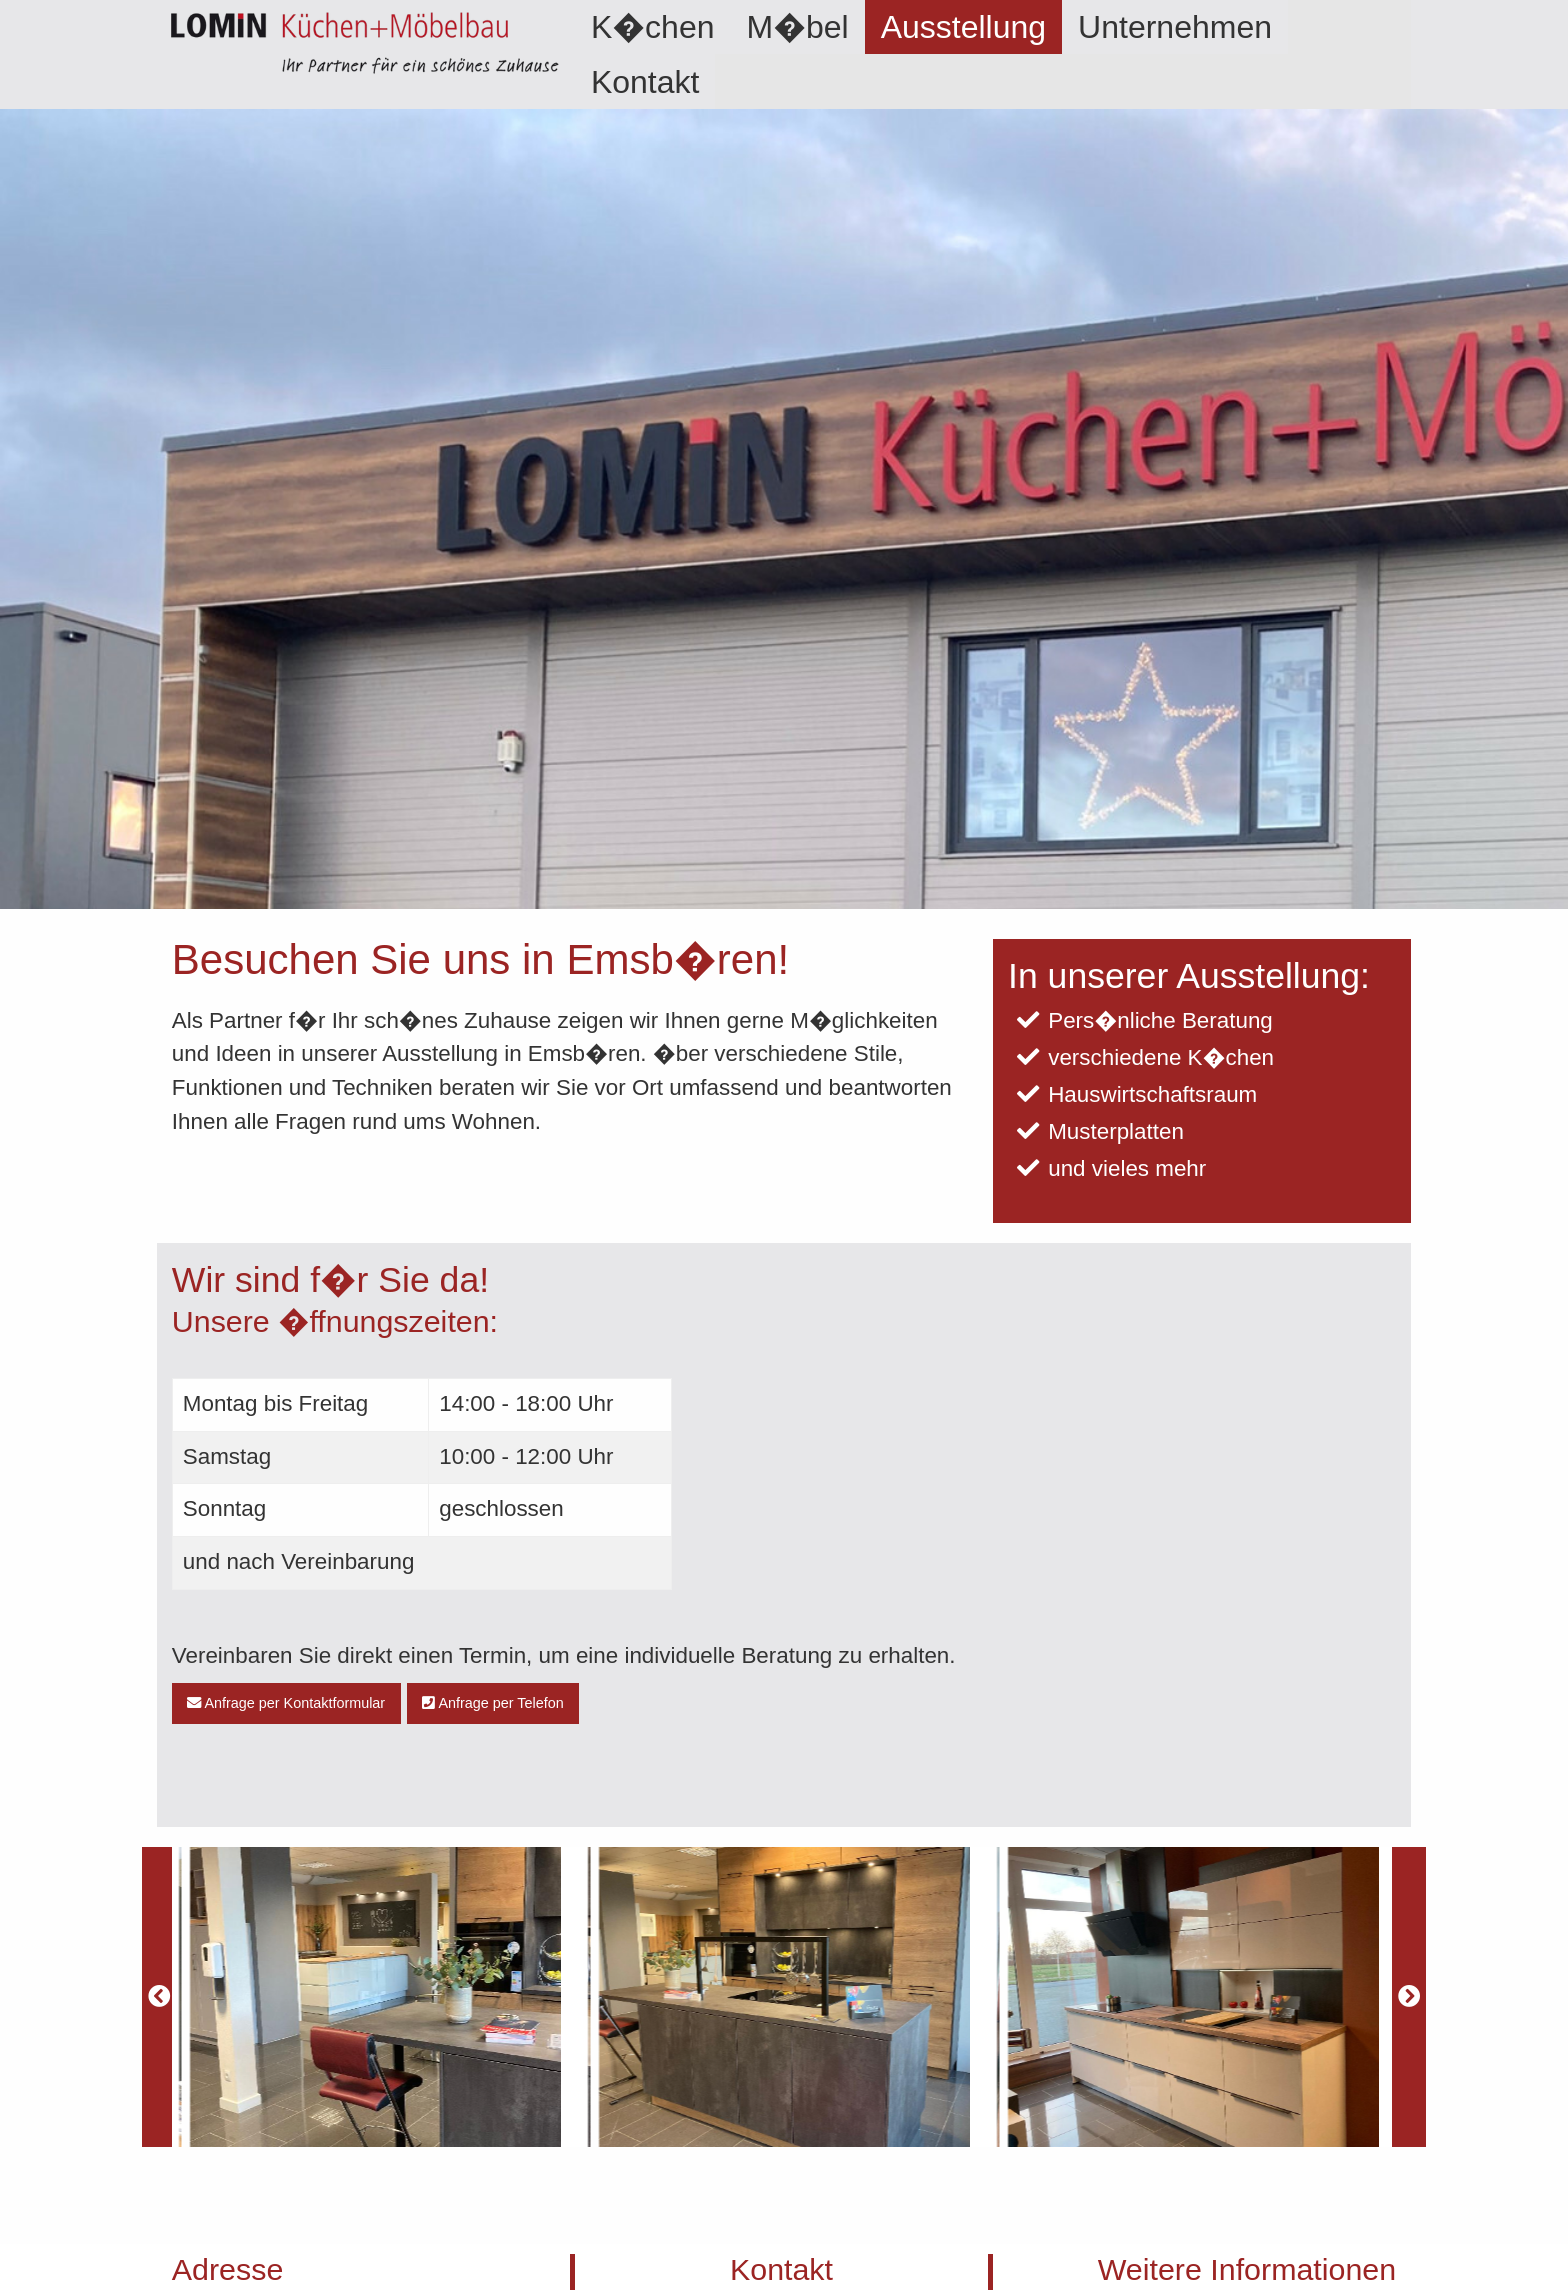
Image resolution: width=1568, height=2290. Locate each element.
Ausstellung (963, 27)
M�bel (797, 27)
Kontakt (645, 82)
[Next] (1409, 1997)
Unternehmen (1175, 27)
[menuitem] (653, 27)
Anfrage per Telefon (493, 1703)
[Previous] (159, 1997)
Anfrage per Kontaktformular (286, 1703)
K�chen (653, 27)
